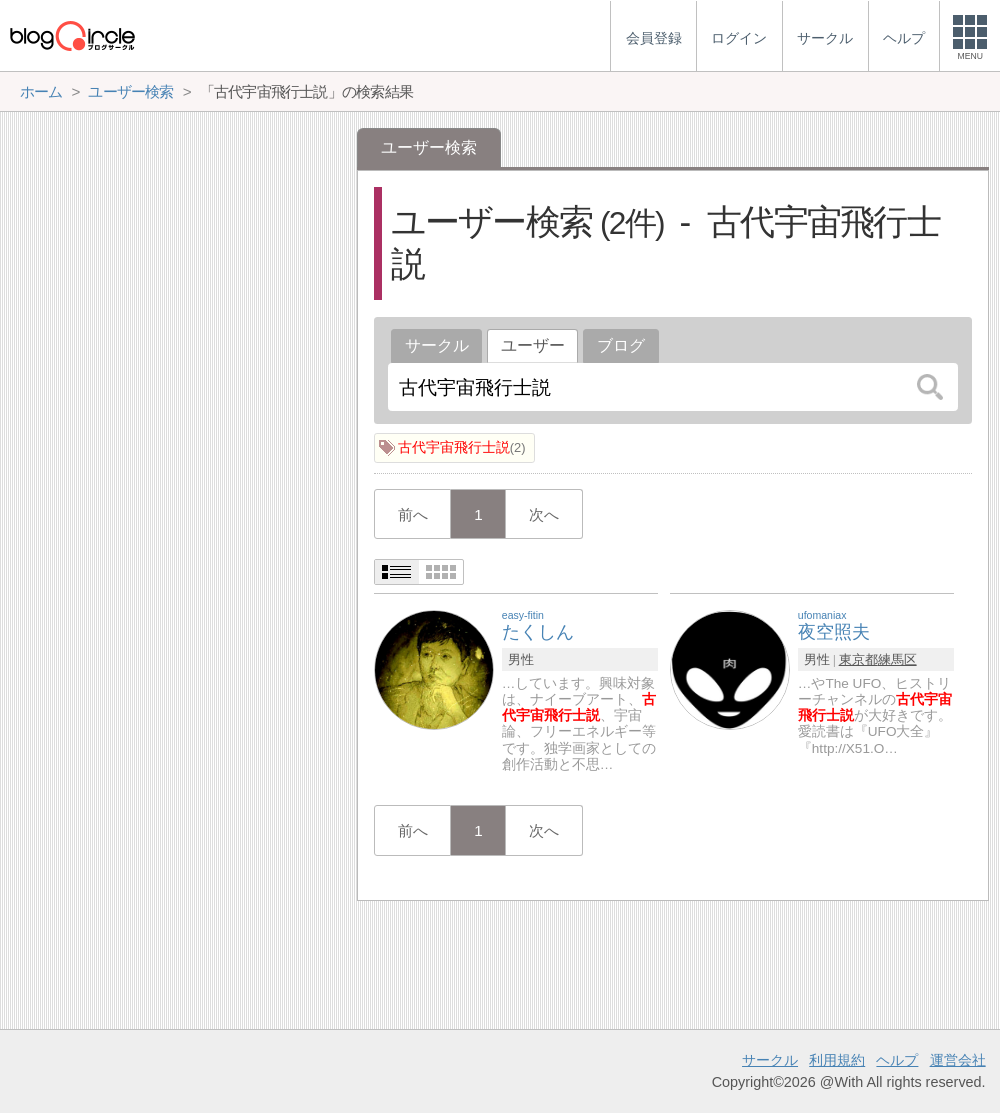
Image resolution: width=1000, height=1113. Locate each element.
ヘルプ (897, 1060)
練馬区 (897, 659)
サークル (437, 345)
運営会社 (958, 1060)
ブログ (621, 345)
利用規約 (837, 1060)
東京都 (858, 659)
